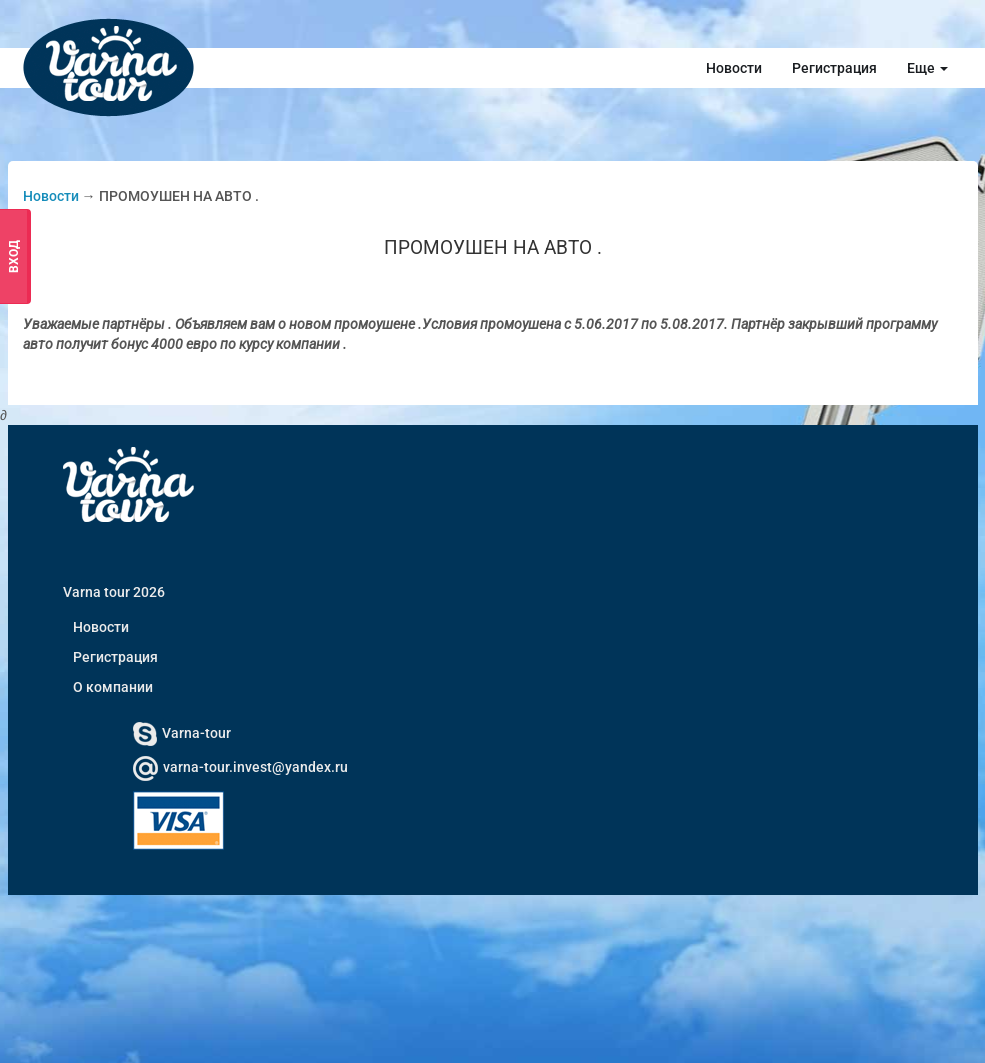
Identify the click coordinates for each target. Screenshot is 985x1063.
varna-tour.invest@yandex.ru (240, 767)
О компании (113, 687)
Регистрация (834, 68)
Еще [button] (927, 68)
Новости (734, 68)
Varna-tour (182, 733)
